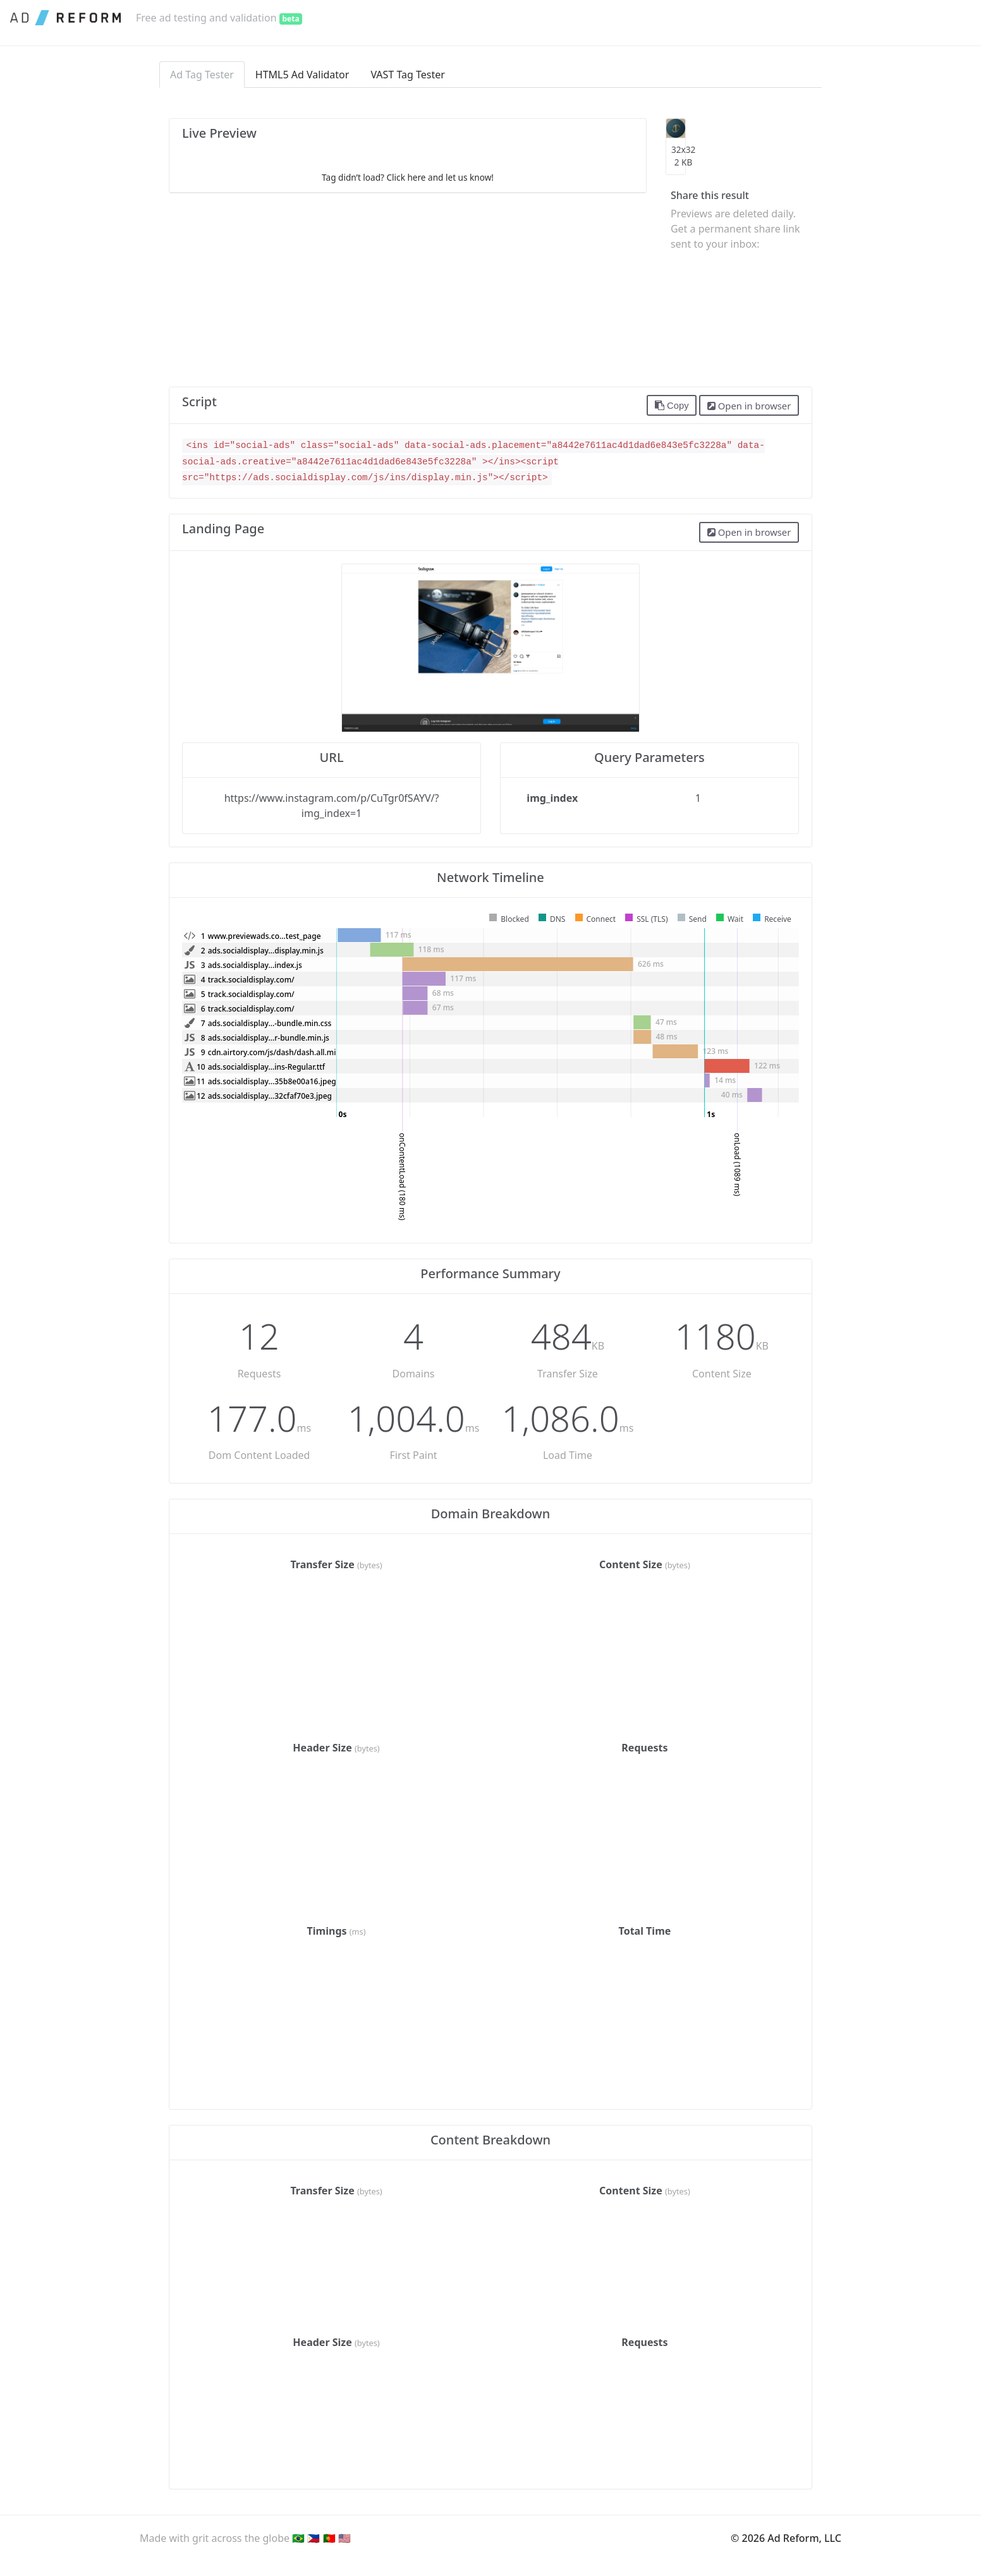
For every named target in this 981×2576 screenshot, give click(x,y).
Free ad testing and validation (219, 18)
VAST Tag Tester (407, 75)
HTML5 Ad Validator (302, 75)
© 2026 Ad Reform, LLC (786, 2538)
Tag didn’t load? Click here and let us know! (408, 177)
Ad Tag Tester (202, 75)
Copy (672, 406)
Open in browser (749, 405)
